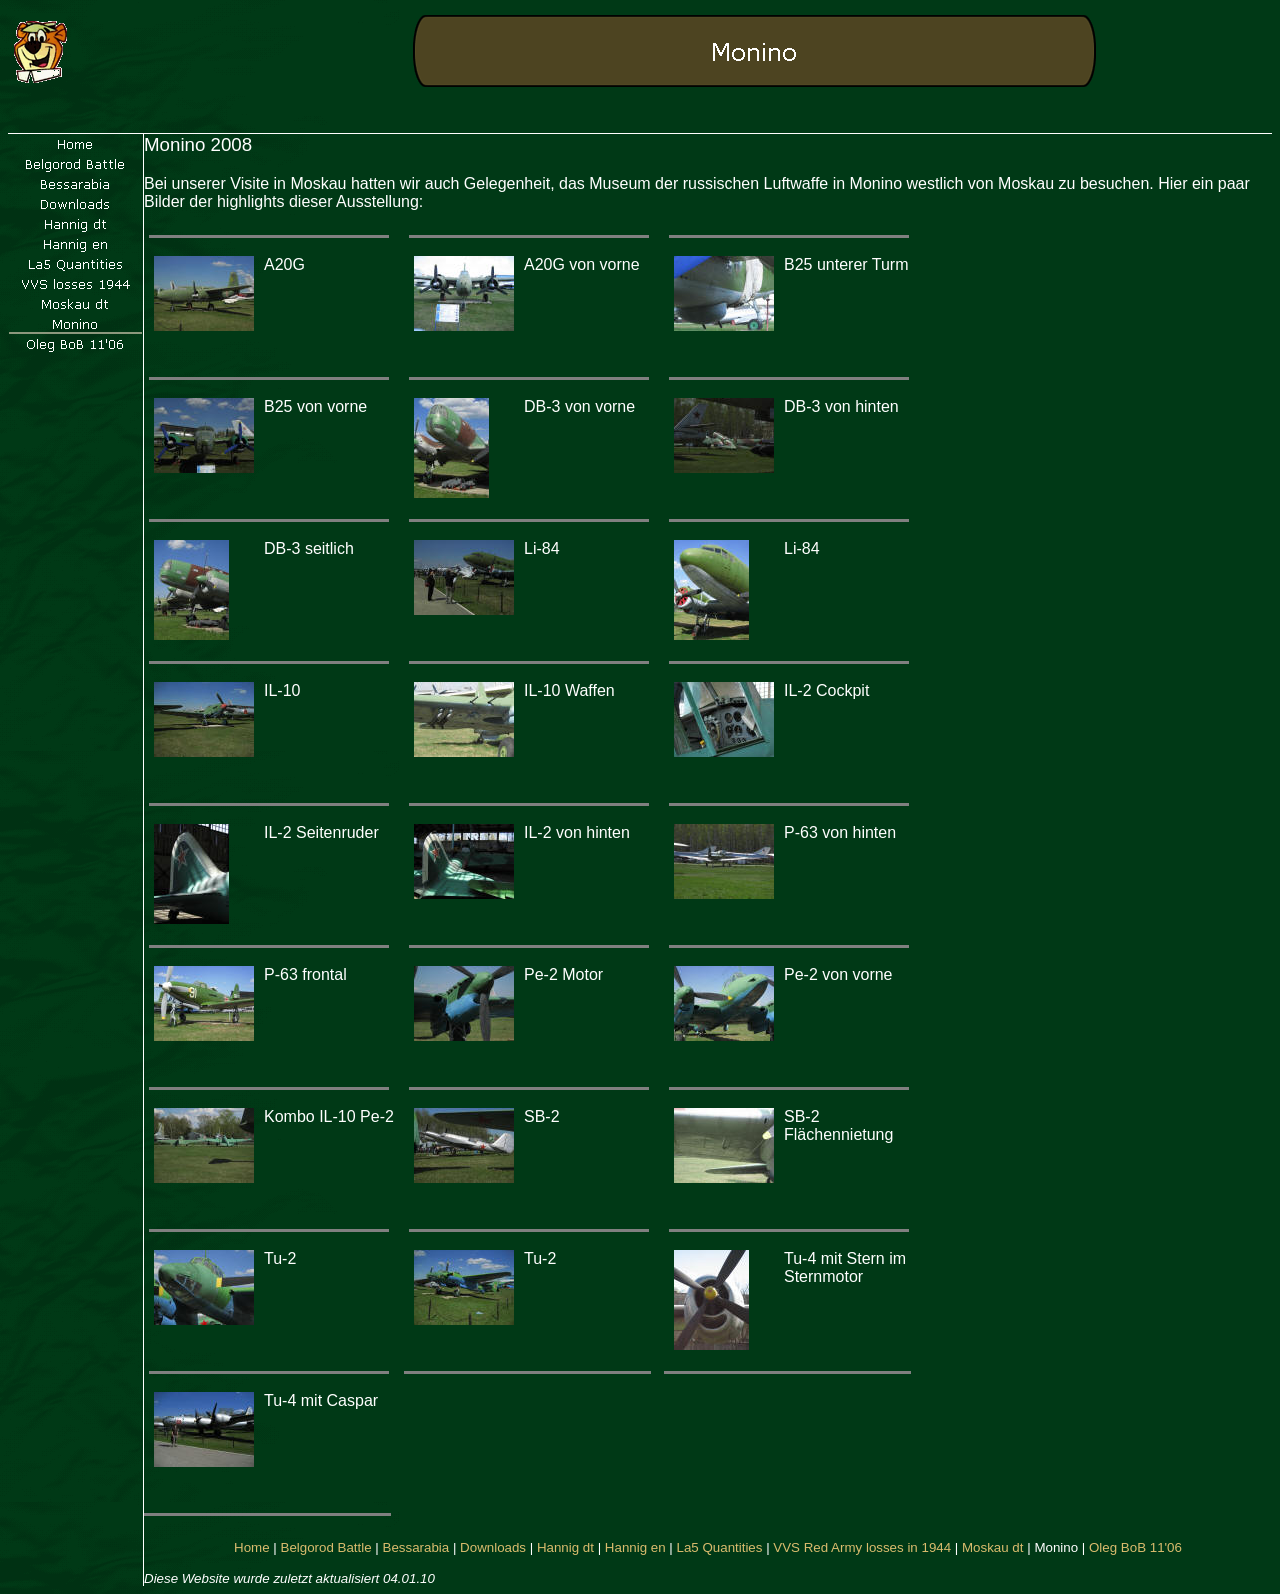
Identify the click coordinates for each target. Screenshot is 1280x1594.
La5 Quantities (720, 1547)
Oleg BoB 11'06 (1135, 1547)
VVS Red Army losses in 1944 (862, 1547)
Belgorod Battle (326, 1547)
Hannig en (635, 1547)
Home (252, 1547)
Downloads (493, 1547)
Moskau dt (993, 1547)
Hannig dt (565, 1547)
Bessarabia (416, 1547)
